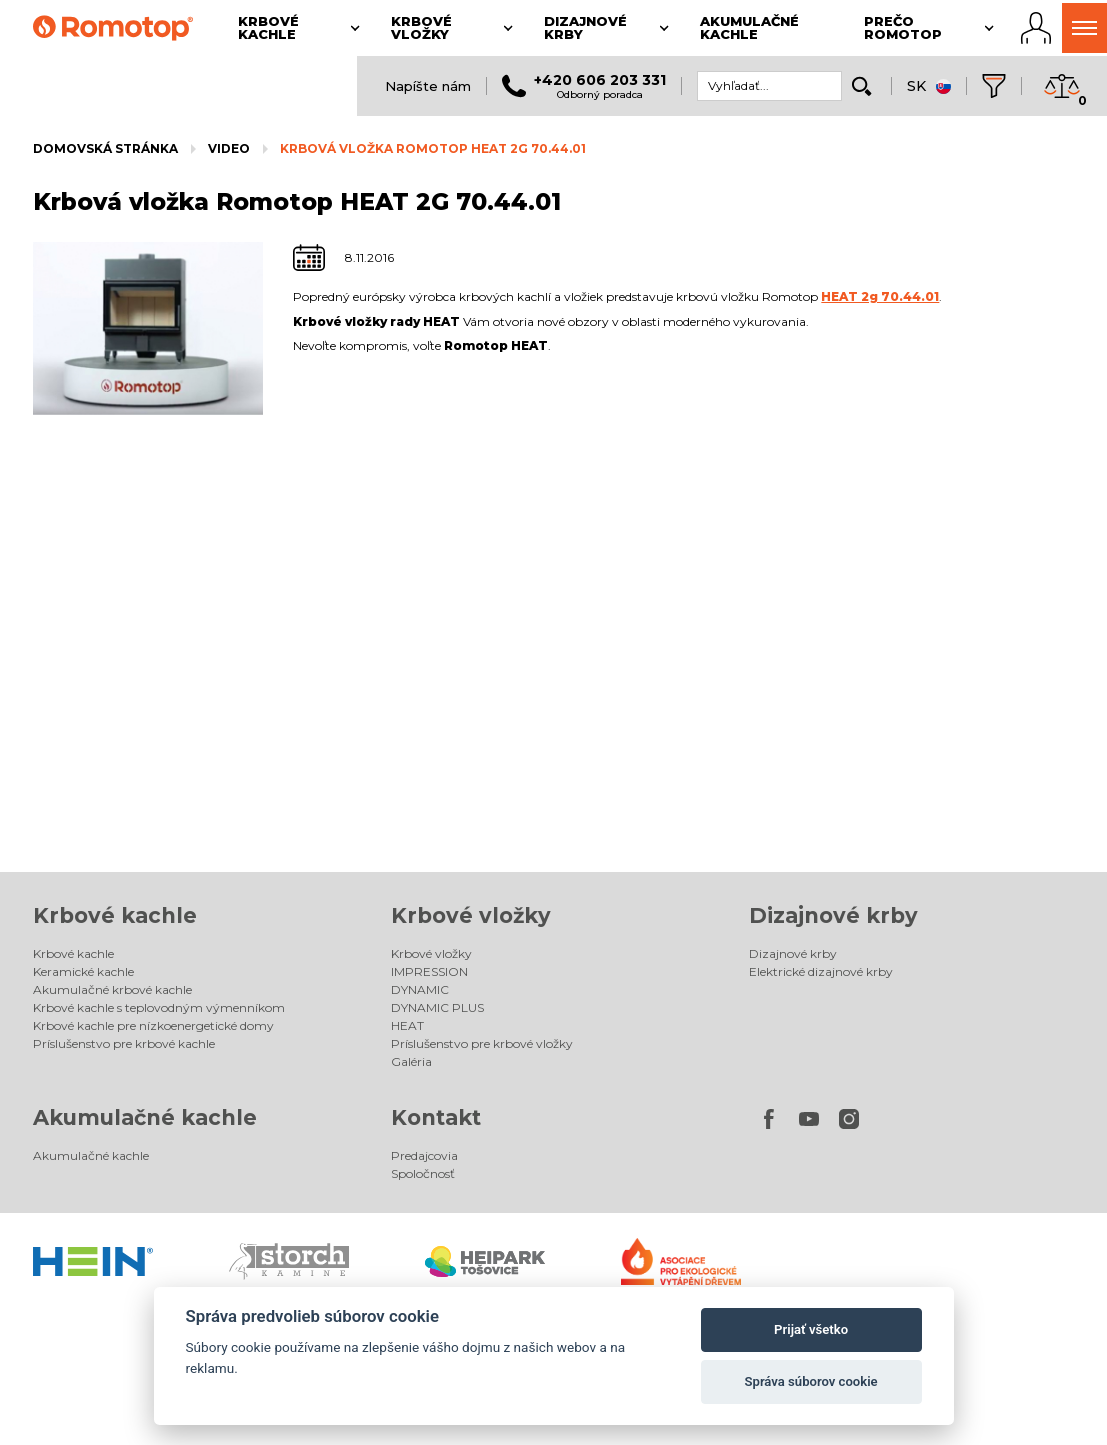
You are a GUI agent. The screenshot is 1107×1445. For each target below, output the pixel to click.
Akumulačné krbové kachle (112, 989)
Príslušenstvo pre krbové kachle (124, 1043)
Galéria (411, 1061)
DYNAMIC (420, 989)
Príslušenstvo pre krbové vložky (482, 1043)
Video (229, 148)
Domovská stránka (105, 148)
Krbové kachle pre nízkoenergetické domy (153, 1025)
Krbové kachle (115, 915)
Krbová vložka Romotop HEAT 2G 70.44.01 (433, 148)
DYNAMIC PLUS (437, 1007)
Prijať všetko (811, 1329)
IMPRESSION (429, 971)
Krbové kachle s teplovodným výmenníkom (159, 1007)
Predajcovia (424, 1155)
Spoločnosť (423, 1173)
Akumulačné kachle (145, 1117)
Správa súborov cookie (811, 1381)
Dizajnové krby (833, 915)
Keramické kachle (83, 971)
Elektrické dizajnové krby (821, 971)
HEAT (407, 1025)
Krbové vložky (471, 915)
